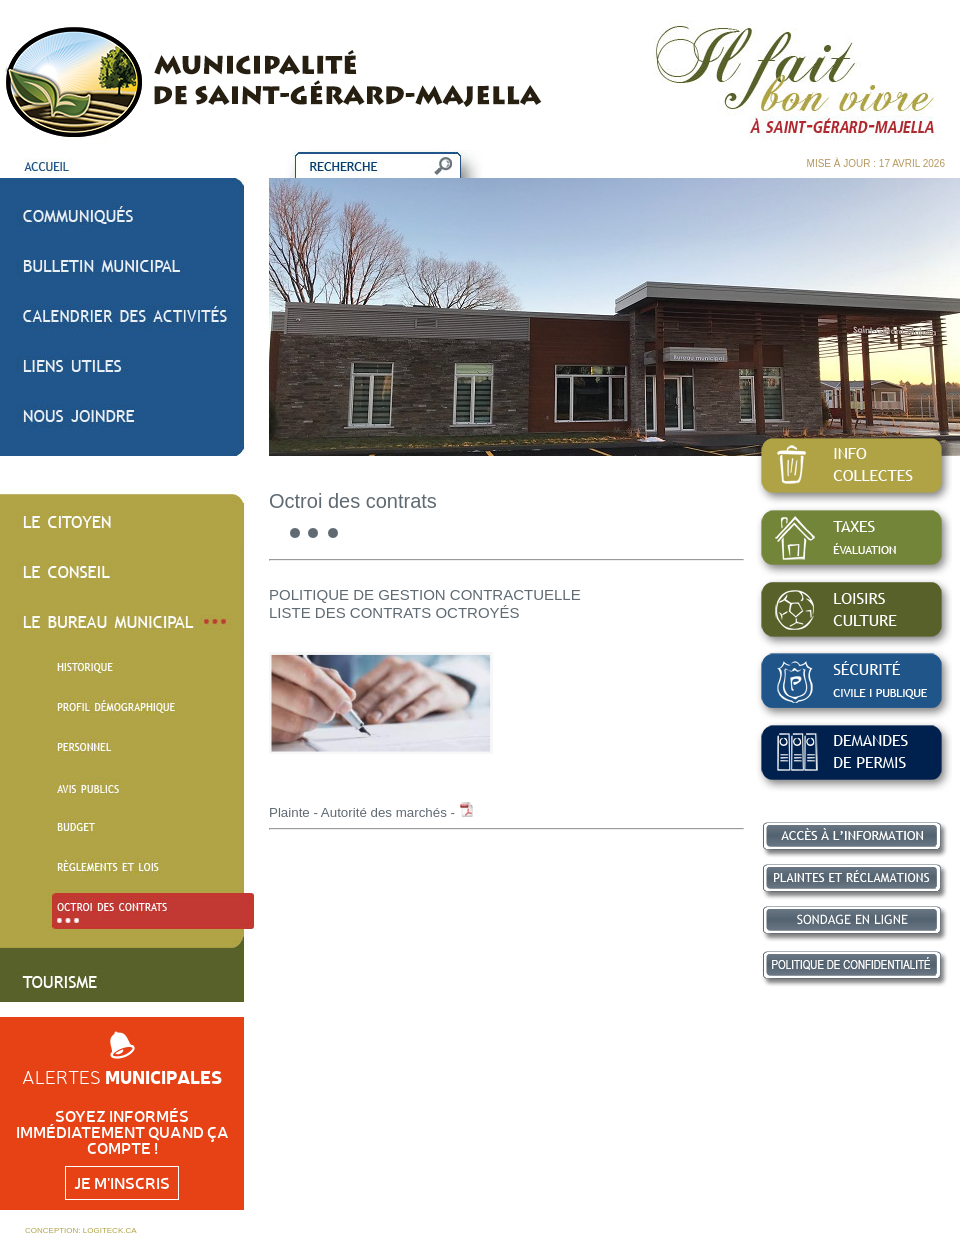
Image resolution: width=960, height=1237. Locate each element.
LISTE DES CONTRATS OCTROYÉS (394, 612)
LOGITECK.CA (110, 1230)
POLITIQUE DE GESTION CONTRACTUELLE (425, 594)
